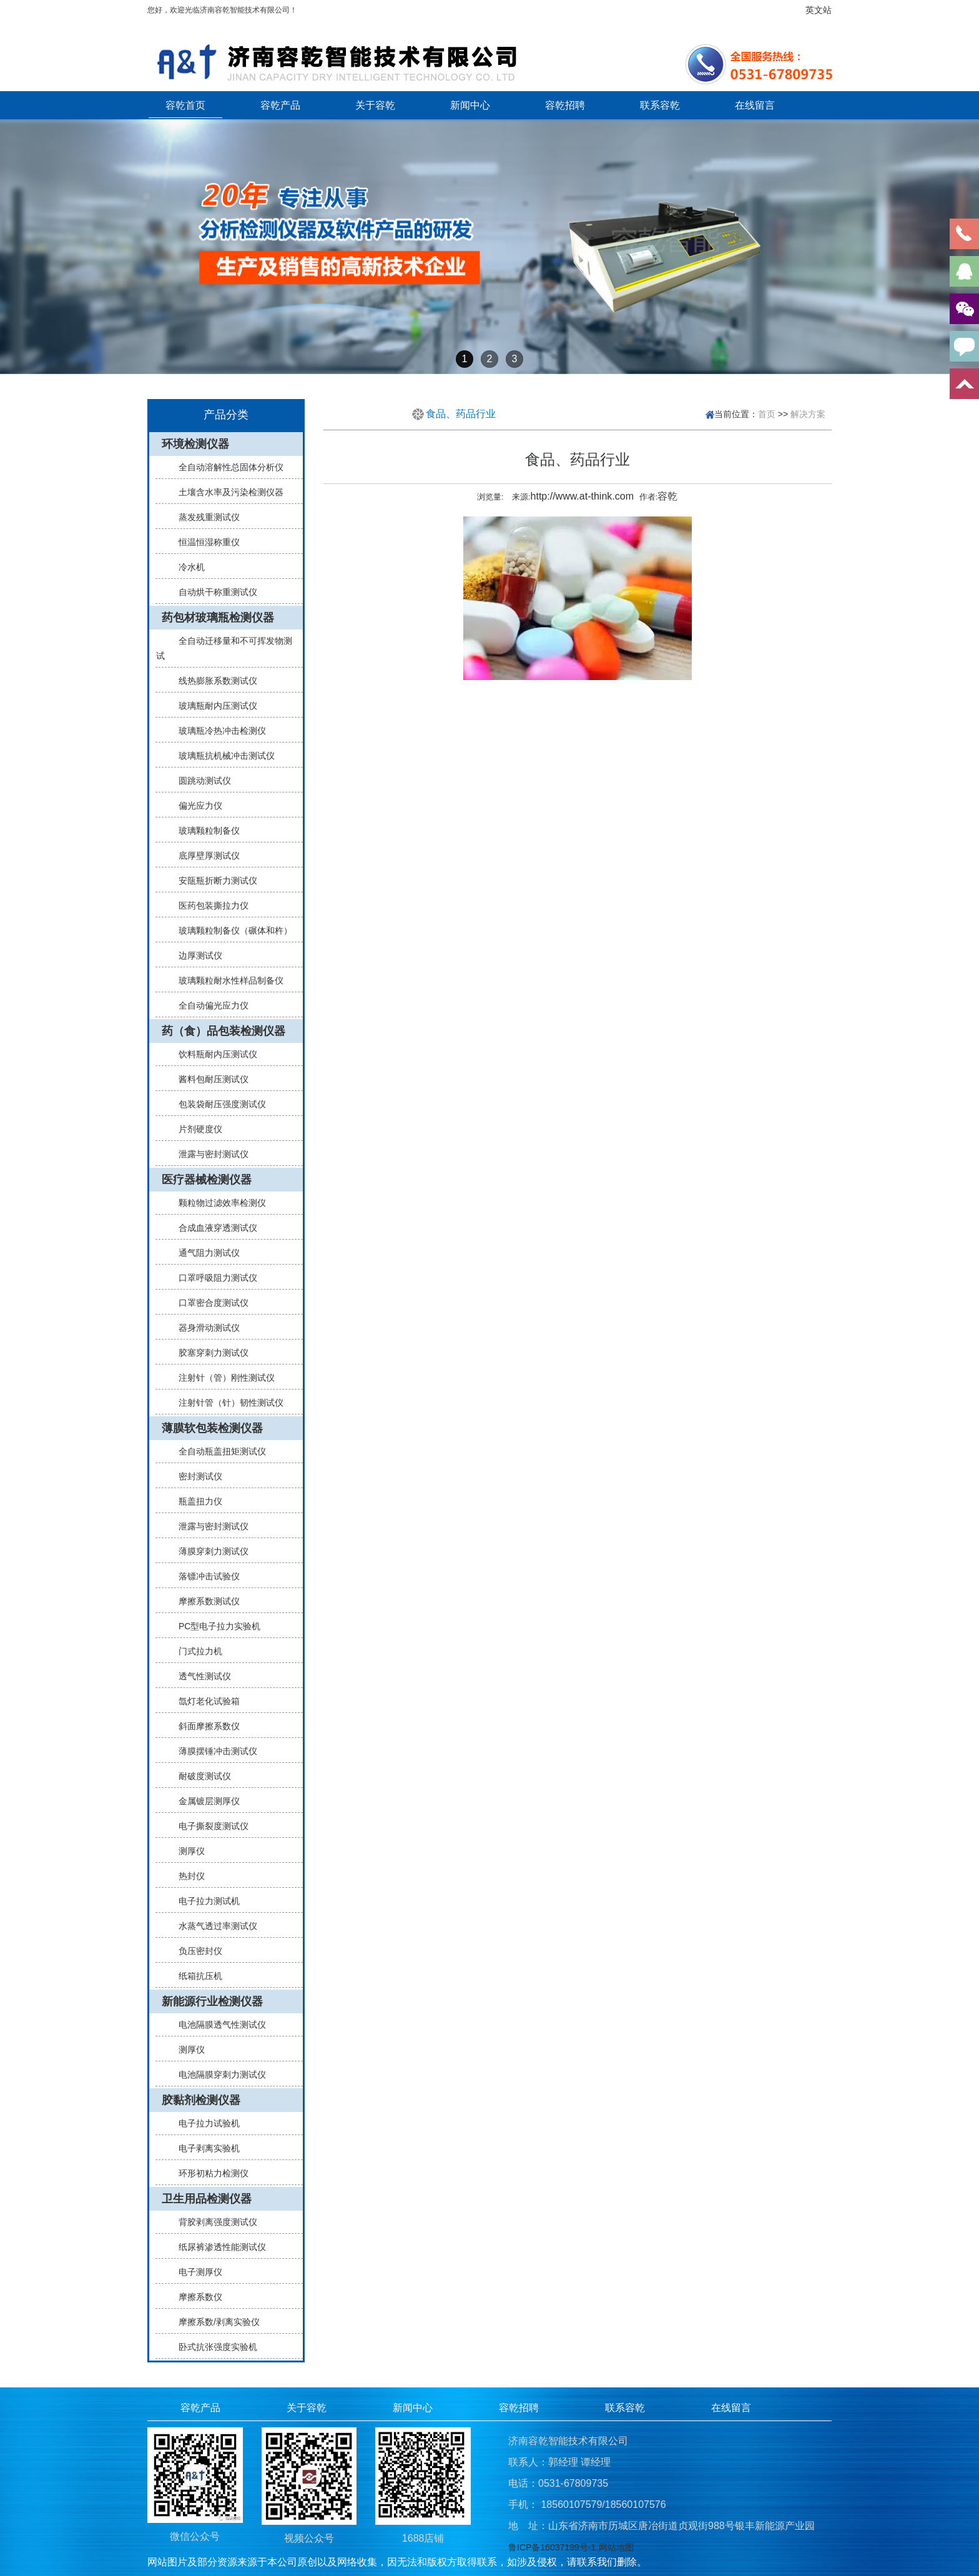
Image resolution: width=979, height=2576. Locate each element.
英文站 (818, 10)
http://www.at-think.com (582, 496)
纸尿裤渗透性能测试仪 (217, 2247)
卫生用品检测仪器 (207, 2199)
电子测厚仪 (195, 2272)
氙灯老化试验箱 (204, 1701)
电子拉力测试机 (204, 1901)
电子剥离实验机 (204, 2148)
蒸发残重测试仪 (204, 517)
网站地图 (616, 2547)
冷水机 (187, 567)
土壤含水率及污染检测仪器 (226, 492)
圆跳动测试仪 (200, 781)
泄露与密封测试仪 (208, 1154)
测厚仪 (187, 1851)
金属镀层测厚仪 (204, 1801)
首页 (766, 414)
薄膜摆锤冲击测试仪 (213, 1751)
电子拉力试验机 (204, 2123)
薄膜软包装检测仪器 (212, 1428)
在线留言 (755, 105)
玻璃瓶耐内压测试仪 (213, 706)
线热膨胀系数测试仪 (213, 681)
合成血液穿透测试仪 (213, 1228)
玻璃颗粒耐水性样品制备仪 (226, 980)
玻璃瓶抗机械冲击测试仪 (222, 756)
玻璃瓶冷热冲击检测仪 (217, 731)
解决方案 (807, 414)
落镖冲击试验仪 (204, 1576)
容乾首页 (185, 105)
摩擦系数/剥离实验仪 (214, 2322)
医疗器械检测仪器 (207, 1179)
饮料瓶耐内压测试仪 (213, 1054)
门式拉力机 (195, 1651)
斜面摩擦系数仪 (204, 1726)
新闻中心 (470, 105)
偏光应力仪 (195, 806)
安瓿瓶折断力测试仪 (213, 881)
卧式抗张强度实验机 (213, 2347)
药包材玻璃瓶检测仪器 (218, 617)
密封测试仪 (195, 1476)
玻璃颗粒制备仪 (204, 831)
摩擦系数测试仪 (204, 1601)
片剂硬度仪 (195, 1129)
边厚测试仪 (195, 955)
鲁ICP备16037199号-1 (552, 2547)
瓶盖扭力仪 (195, 1501)
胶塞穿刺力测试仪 (208, 1353)
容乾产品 (280, 105)
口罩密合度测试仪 (208, 1303)
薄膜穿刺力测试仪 (208, 1551)
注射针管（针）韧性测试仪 (226, 1403)
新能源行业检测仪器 (212, 2001)
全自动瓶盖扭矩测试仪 (217, 1451)
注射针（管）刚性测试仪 (222, 1378)
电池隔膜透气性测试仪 (217, 2025)
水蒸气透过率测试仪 (213, 1926)
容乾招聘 (565, 105)
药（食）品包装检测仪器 (223, 1031)
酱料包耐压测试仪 (208, 1079)
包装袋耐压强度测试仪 (217, 1104)
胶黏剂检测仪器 (201, 2100)
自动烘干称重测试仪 (213, 592)
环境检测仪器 (195, 444)
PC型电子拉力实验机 (214, 1626)
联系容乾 (660, 105)
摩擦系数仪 (195, 2297)
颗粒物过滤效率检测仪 (217, 1203)
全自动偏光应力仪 (208, 1005)
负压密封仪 (195, 1951)
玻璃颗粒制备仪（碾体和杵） (230, 930)
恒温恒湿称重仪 (204, 542)
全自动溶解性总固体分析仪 (226, 467)
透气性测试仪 (200, 1676)
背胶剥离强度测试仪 (213, 2222)
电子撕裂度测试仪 (208, 1826)
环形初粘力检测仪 (208, 2173)
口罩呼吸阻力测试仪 (213, 1278)
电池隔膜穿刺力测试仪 (217, 2075)
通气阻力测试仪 (204, 1253)
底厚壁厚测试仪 (204, 856)
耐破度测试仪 (200, 1776)
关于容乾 (375, 105)
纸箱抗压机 (195, 1976)
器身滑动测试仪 (204, 1328)
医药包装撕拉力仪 (208, 905)
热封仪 (187, 1876)
